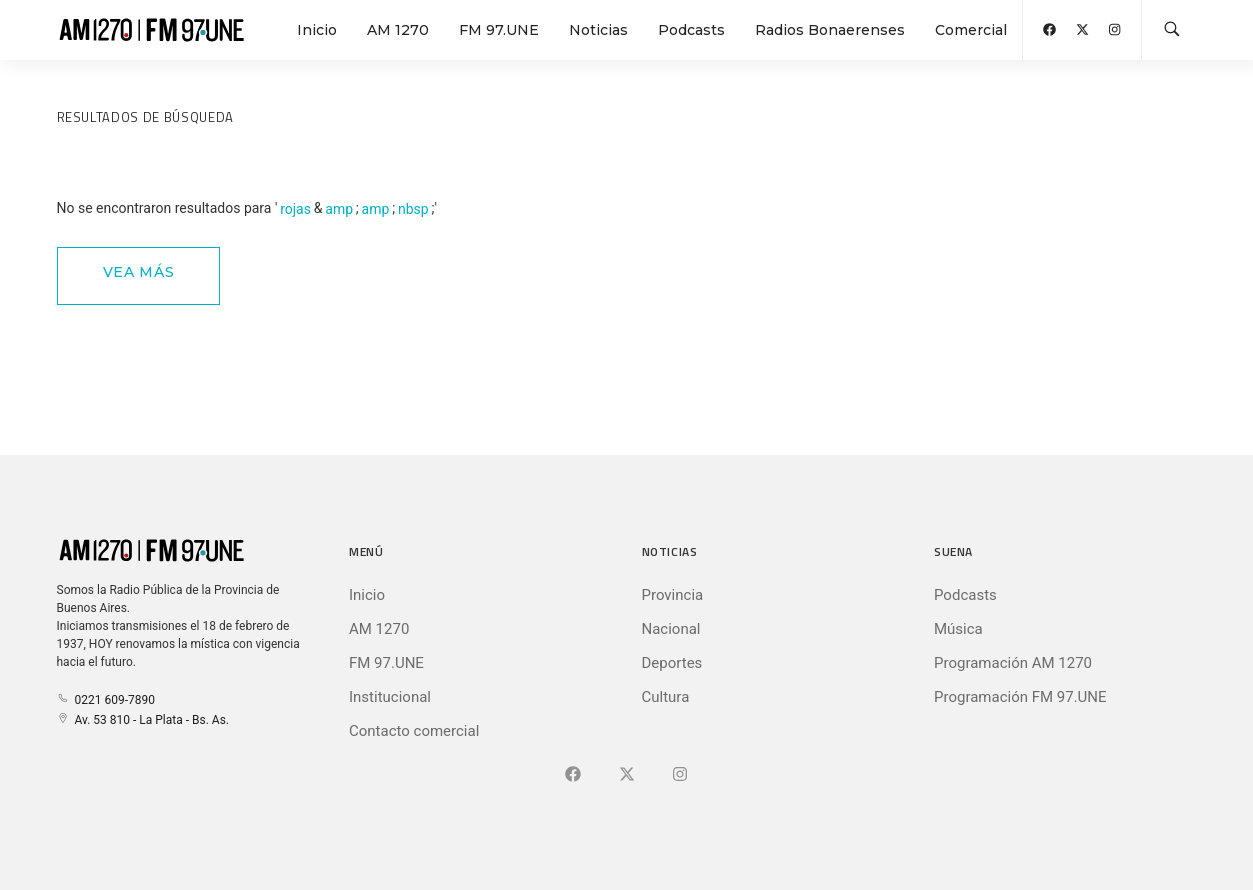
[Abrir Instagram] (1114, 29)
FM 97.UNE (499, 30)
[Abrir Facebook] (1049, 29)
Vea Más (139, 272)
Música (958, 629)
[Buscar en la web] (1172, 30)
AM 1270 (398, 30)
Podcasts (691, 30)
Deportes (672, 663)
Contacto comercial (414, 731)
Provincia (673, 595)
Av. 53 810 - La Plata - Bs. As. (143, 720)
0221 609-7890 (106, 700)
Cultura (666, 697)
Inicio (317, 30)
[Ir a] (680, 775)
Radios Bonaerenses (830, 30)
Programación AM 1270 (1013, 663)
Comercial (971, 30)
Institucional (390, 697)
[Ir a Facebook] (573, 775)
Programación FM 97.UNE (1020, 697)
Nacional (671, 629)
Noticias (598, 30)
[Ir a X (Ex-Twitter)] (627, 775)
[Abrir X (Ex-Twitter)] (1082, 29)
